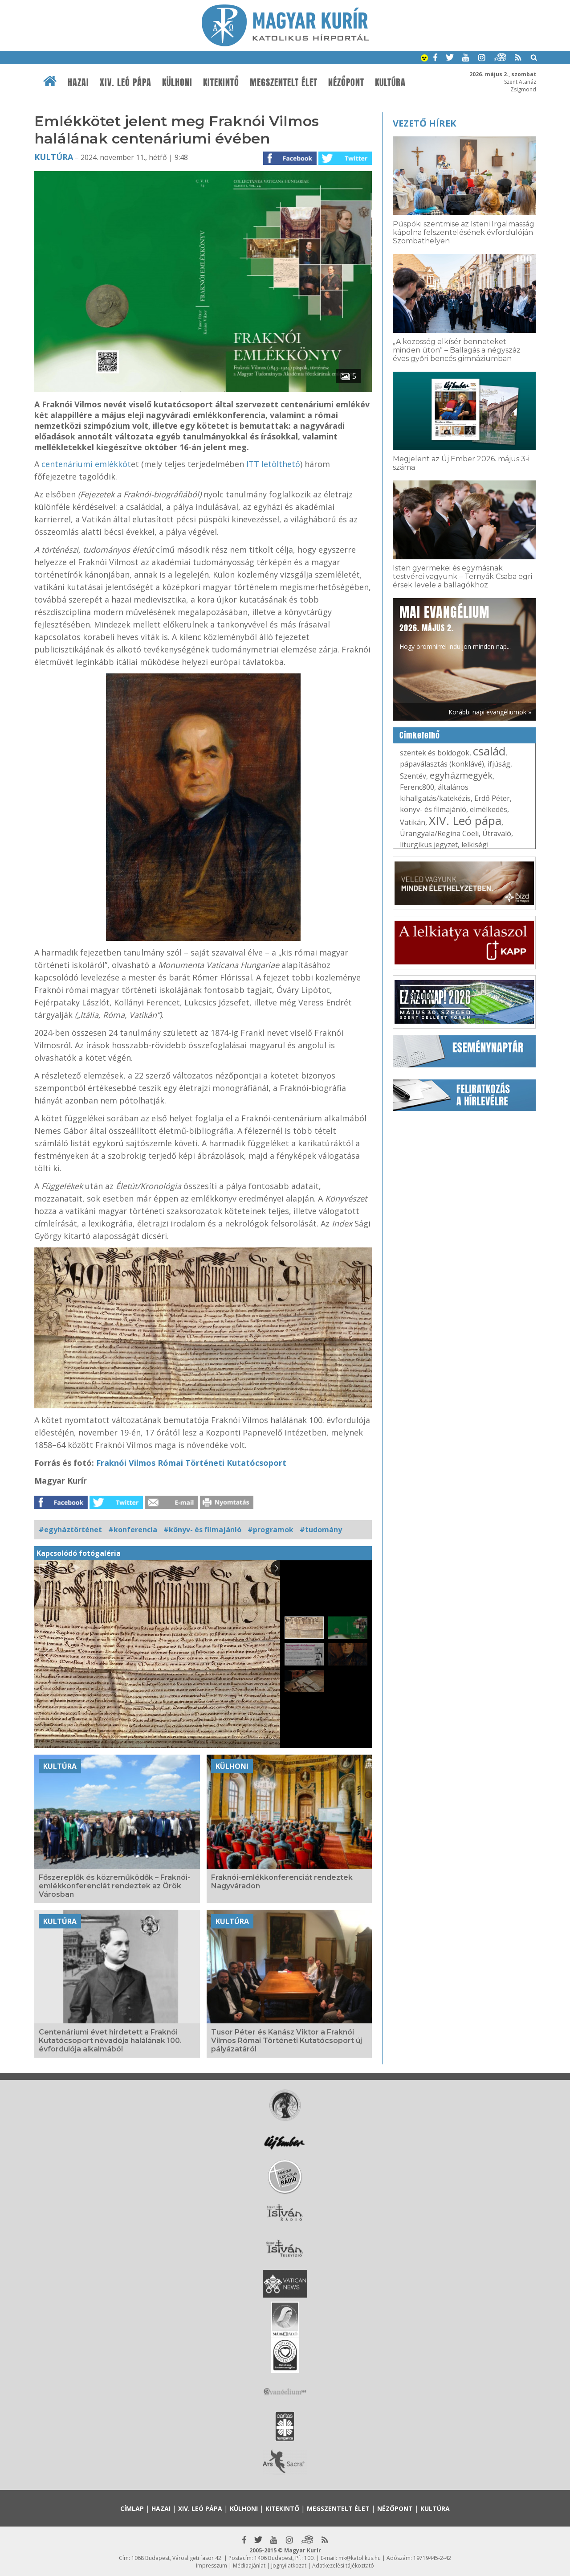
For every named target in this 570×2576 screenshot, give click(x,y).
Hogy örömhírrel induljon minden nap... (455, 627)
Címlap (132, 2508)
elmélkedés (488, 809)
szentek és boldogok (434, 753)
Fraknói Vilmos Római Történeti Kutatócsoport (191, 1462)
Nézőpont (346, 82)
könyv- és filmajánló (433, 809)
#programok (270, 1529)
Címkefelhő (419, 735)
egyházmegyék (461, 775)
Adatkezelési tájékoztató (343, 2565)
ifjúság (499, 764)
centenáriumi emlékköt (86, 464)
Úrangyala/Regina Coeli (439, 833)
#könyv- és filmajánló (202, 1529)
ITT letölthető (272, 464)
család (489, 751)
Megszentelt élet (284, 82)
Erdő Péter (492, 798)
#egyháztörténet (70, 1529)
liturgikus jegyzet (429, 844)
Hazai (78, 82)
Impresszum (211, 2565)
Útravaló (496, 833)
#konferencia (132, 1529)
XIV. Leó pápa (125, 82)
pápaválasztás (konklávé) (442, 764)
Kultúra (390, 82)
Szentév (413, 776)
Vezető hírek (424, 123)
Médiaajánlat (249, 2565)
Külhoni (177, 82)
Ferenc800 (417, 787)
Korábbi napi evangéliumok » (489, 712)
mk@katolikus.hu (359, 2558)
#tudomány (321, 1529)
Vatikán (412, 822)
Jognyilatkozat (288, 2565)
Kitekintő (221, 82)
